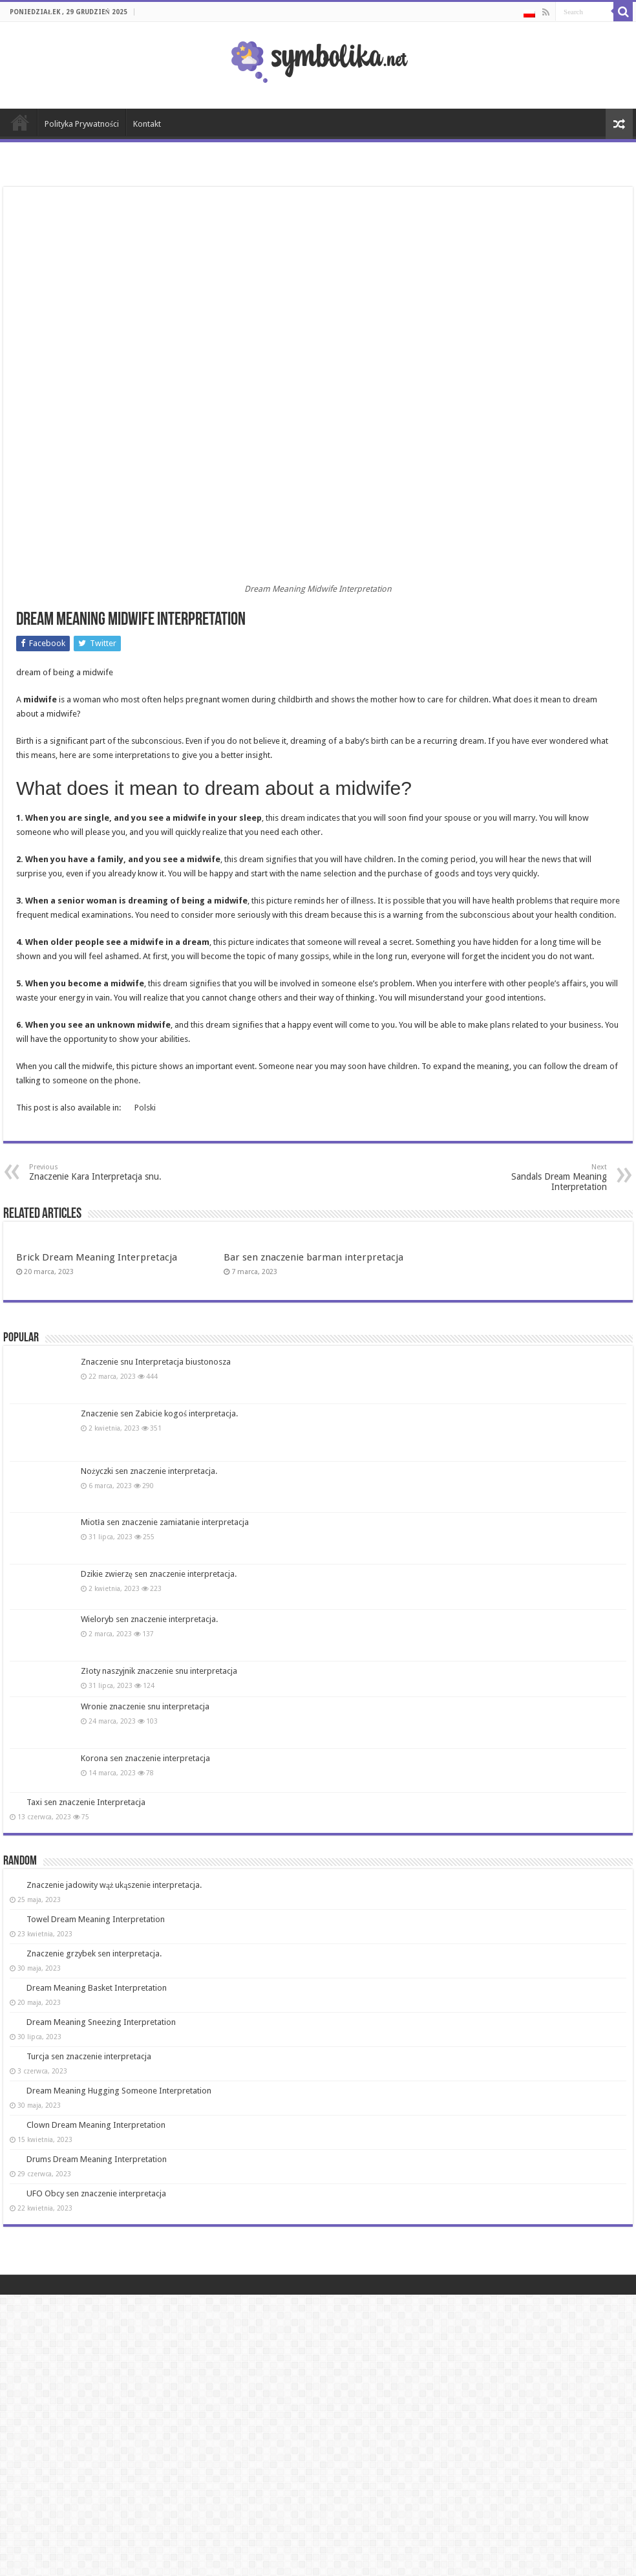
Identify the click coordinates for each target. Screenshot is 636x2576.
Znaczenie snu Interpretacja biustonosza (156, 1362)
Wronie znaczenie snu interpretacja (145, 1706)
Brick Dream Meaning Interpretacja (96, 1257)
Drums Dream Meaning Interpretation (96, 2159)
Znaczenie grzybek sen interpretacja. (94, 1953)
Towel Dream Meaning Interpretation (95, 1919)
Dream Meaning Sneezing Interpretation (101, 2022)
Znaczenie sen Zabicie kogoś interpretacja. (159, 1413)
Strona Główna (20, 122)
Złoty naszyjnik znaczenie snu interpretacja (159, 1671)
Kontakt (147, 124)
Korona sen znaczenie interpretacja (145, 1758)
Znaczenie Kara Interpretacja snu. (95, 1172)
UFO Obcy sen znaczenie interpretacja (96, 2193)
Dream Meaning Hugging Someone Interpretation (118, 2090)
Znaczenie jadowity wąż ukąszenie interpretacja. (114, 1885)
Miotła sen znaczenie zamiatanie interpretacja (165, 1522)
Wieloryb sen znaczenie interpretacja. (149, 1619)
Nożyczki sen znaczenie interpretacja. (149, 1471)
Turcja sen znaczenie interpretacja (88, 2056)
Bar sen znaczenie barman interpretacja (313, 1257)
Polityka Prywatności (82, 124)
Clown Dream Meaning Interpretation (95, 2125)
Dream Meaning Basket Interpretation (96, 1988)
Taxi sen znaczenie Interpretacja (85, 1802)
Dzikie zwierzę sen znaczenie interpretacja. (159, 1574)
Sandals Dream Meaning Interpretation (540, 1177)
